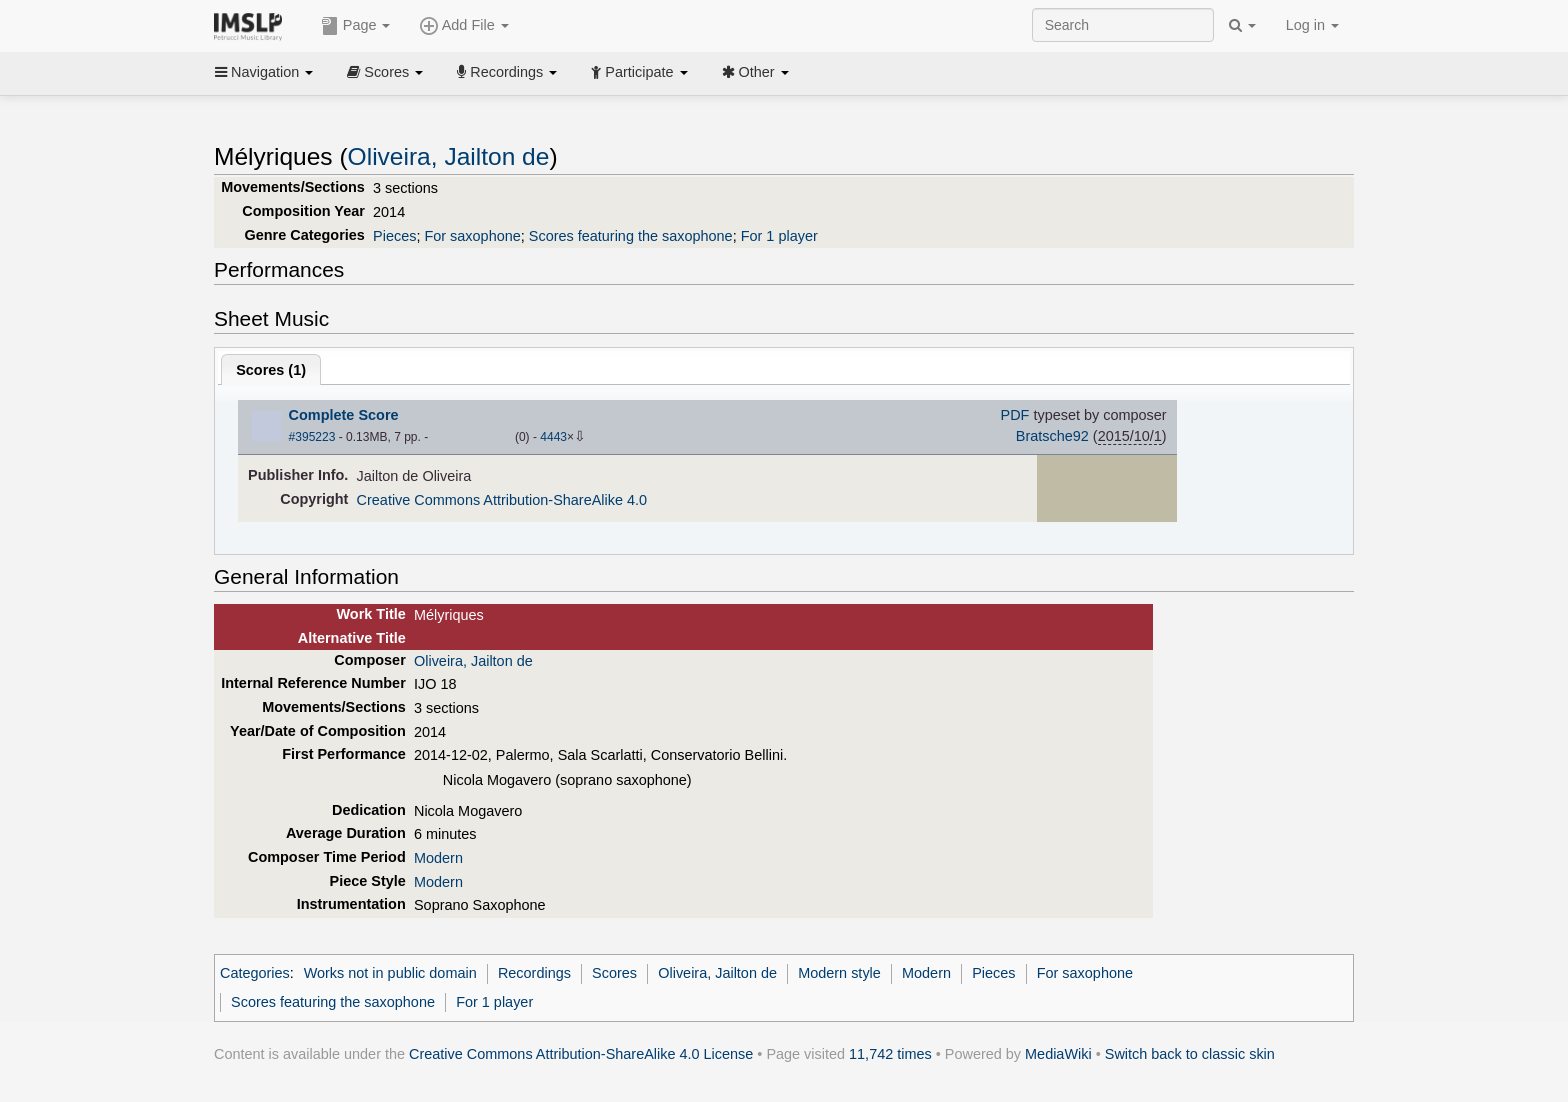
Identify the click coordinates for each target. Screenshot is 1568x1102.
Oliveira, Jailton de (449, 156)
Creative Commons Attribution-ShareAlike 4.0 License (581, 1054)
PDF (1015, 415)
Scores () (271, 370)
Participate (639, 72)
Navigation (264, 72)
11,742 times (890, 1054)
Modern (438, 858)
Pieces (394, 236)
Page (356, 26)
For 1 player (779, 236)
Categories (255, 973)
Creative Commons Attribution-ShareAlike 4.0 (502, 500)
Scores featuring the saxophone (631, 236)
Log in (1312, 25)
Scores (385, 72)
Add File (464, 26)
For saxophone (472, 236)
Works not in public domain (390, 973)
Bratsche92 (1052, 436)
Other (755, 72)
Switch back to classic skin (1190, 1054)
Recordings (507, 72)
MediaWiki (1058, 1054)
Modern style (839, 973)
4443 (553, 437)
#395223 (312, 437)
